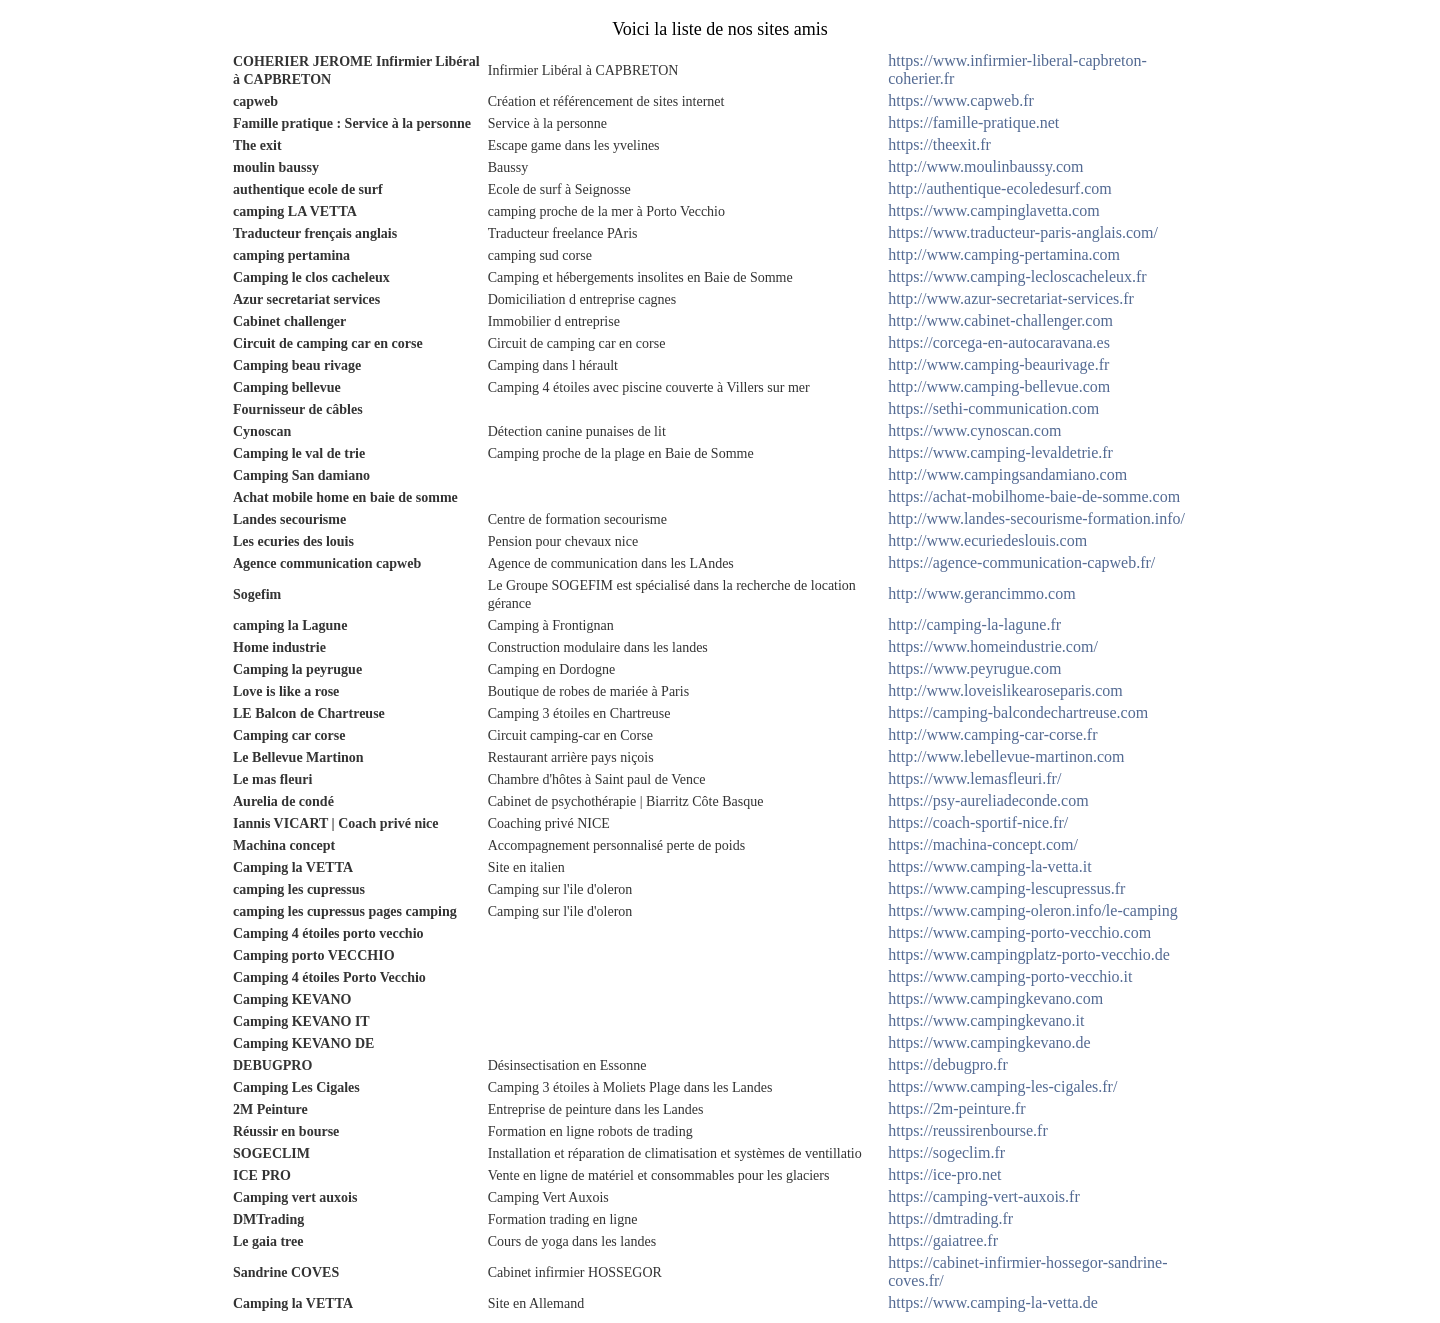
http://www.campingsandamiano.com (1007, 474)
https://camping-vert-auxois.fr (984, 1196)
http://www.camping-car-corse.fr (992, 734)
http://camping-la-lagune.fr (974, 624)
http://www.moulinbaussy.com (985, 166)
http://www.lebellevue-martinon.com (1006, 756)
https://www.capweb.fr (961, 100)
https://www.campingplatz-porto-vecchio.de (1029, 954)
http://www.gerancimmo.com (981, 593)
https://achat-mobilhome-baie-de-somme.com (1034, 496)
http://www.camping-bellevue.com (999, 386)
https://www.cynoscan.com (974, 430)
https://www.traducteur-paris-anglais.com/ (1023, 232)
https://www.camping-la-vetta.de (993, 1302)
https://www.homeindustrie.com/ (993, 646)
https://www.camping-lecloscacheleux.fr (1017, 276)
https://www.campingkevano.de (989, 1042)
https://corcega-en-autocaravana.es (999, 342)
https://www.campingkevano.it (986, 1020)
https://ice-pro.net (944, 1174)
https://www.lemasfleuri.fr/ (974, 778)
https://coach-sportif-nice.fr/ (978, 822)
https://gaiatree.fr (943, 1240)
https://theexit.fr (939, 144)
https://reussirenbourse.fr (968, 1130)
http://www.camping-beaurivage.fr (998, 364)
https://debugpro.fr (948, 1064)
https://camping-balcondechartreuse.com (1018, 712)
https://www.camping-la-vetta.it (989, 866)
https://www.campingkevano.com (995, 998)
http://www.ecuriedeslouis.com (987, 540)
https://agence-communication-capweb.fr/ (1021, 562)
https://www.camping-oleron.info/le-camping (1033, 910)
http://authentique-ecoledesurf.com (999, 188)
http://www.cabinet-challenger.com (1000, 320)
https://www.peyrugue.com (974, 668)
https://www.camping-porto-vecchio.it (1010, 976)
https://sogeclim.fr (946, 1152)
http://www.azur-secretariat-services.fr (1011, 298)
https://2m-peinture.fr (956, 1108)
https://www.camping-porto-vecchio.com (1019, 932)
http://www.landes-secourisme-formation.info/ (1036, 518)
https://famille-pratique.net (973, 122)
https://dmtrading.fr (950, 1218)
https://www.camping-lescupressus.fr (1006, 888)
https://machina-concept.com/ (983, 844)
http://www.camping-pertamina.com (1004, 254)
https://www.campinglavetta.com (993, 210)
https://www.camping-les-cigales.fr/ (1002, 1086)
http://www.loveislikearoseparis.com (1005, 690)
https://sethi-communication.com (993, 408)
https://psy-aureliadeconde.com (988, 800)
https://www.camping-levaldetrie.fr (1000, 452)
